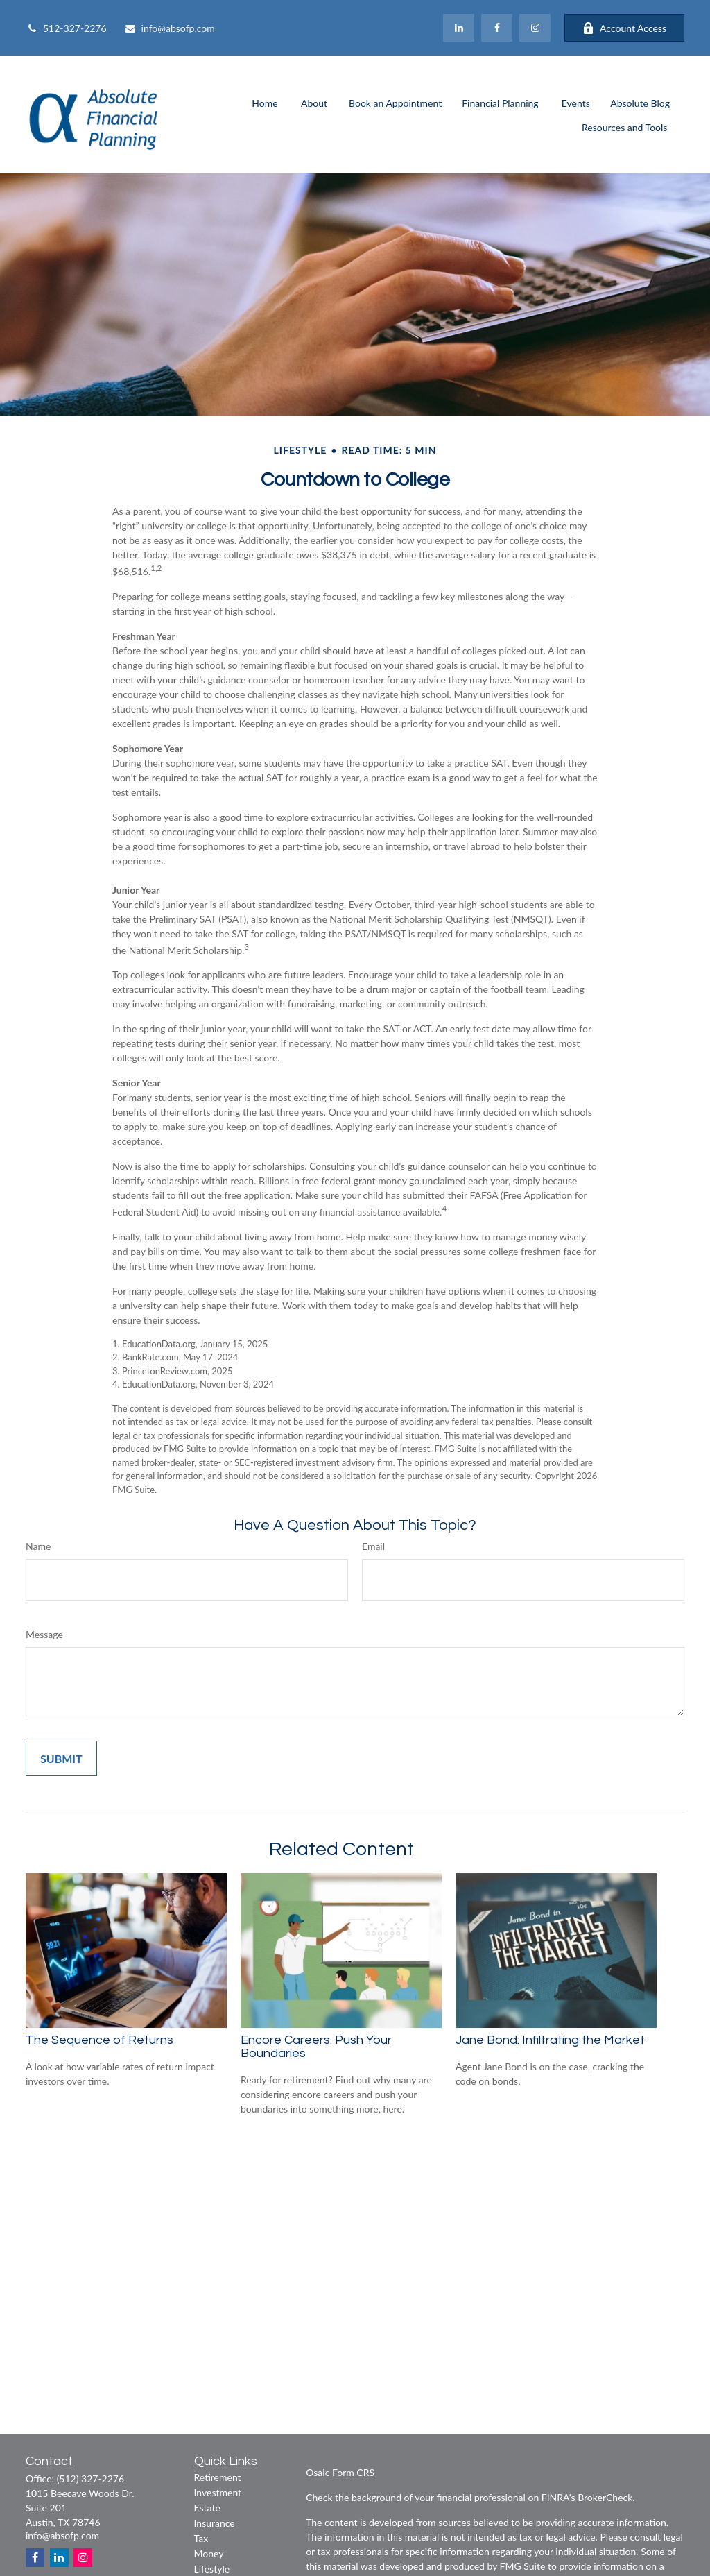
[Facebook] (496, 28)
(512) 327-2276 (90, 2478)
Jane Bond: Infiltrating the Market (550, 2040)
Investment (218, 2492)
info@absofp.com (169, 28)
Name (38, 1546)
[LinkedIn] (458, 28)
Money (209, 2553)
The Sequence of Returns (99, 2040)
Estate (207, 2508)
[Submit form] (61, 1758)
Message (44, 1634)
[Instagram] (82, 2557)
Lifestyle (212, 2569)
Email (373, 1546)
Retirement (217, 2477)
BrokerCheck (605, 2497)
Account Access (624, 28)
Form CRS (353, 2472)
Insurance (214, 2523)
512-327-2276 (66, 28)
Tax (201, 2538)
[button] (265, 102)
